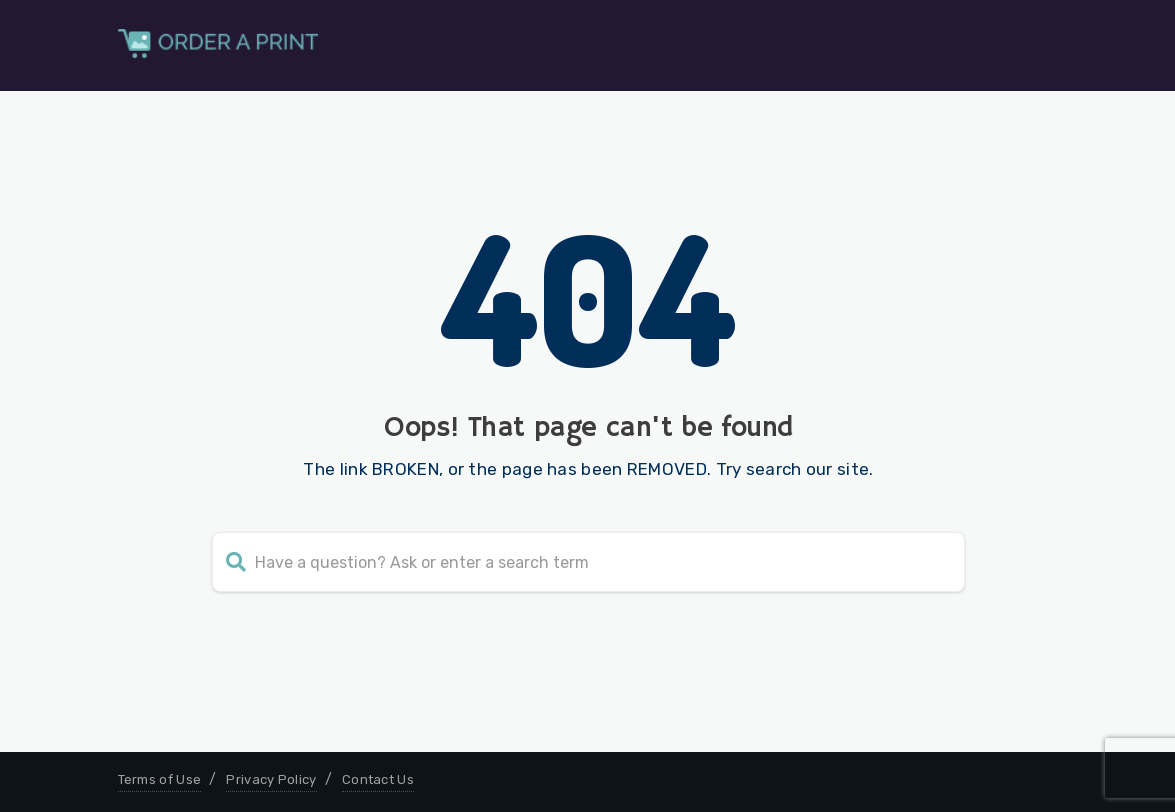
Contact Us (378, 779)
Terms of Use (160, 779)
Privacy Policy (271, 779)
